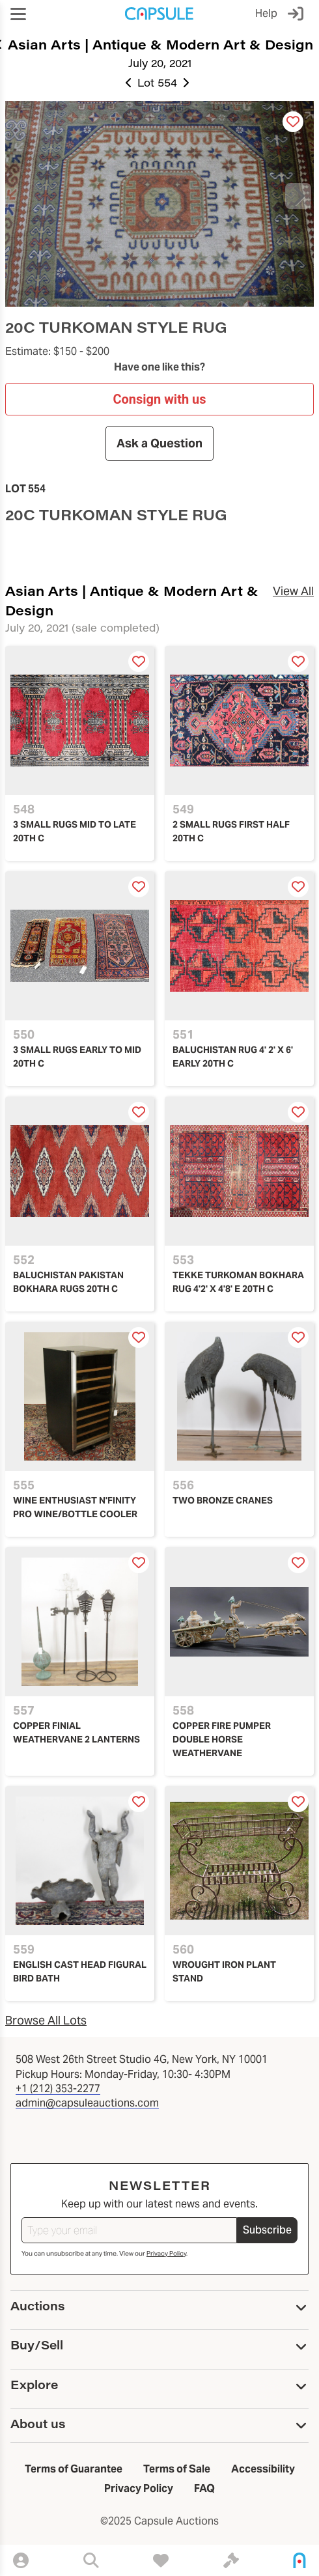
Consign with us (159, 398)
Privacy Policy (166, 2253)
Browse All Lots (46, 2020)
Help (266, 13)
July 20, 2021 (159, 63)
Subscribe (267, 2230)
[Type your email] (129, 2230)
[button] (18, 14)
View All (293, 590)
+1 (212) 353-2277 (58, 2088)
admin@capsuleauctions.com (87, 2103)
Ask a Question (159, 443)
